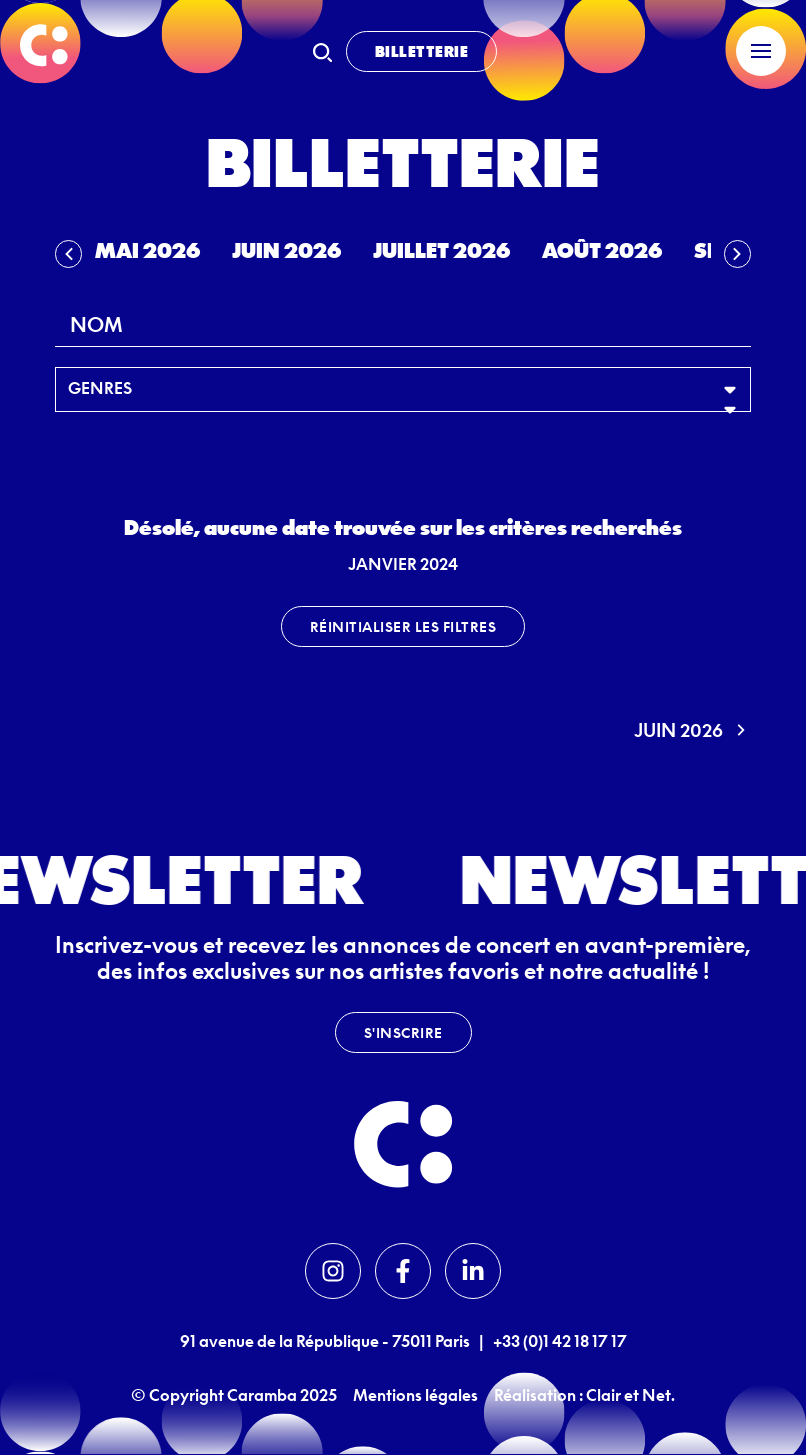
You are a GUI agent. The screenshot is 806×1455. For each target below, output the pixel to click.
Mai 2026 (147, 250)
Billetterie (422, 51)
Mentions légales (415, 1395)
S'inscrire (403, 1032)
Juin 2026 (286, 250)
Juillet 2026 (441, 250)
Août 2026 (602, 250)
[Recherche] (322, 52)
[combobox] (403, 324)
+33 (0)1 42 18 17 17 (560, 1341)
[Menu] (761, 51)
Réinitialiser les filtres (403, 626)
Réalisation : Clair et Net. (584, 1395)
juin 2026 (692, 730)
